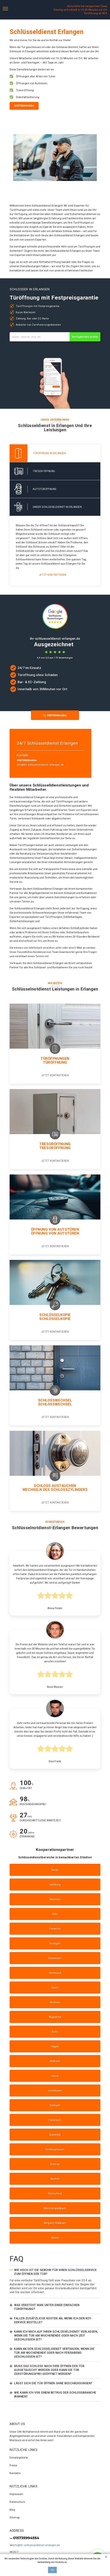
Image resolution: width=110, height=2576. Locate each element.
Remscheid (55, 2193)
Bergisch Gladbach (55, 2222)
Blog (12, 2509)
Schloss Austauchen (55, 1486)
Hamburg (55, 1884)
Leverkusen (55, 2090)
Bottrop (55, 2164)
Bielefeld (54, 2134)
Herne (55, 2075)
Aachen (55, 2178)
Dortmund (55, 1972)
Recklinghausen (55, 2149)
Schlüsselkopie (55, 1315)
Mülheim (55, 2061)
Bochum (55, 2002)
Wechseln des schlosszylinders (55, 1490)
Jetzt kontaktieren (52, 574)
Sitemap (15, 2517)
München (55, 1899)
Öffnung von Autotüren (55, 1229)
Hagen (55, 2046)
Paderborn (55, 2120)
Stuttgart (55, 1943)
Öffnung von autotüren (55, 1233)
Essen (55, 1987)
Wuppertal (55, 2017)
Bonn (55, 2031)
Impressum (16, 2494)
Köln (54, 1914)
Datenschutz (17, 2501)
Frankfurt (55, 1928)
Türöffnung (55, 1062)
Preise (13, 2465)
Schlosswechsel (55, 1400)
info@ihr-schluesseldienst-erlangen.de (40, 764)
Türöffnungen (55, 1058)
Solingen (55, 2105)
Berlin (54, 1869)
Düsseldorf (55, 1958)
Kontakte (15, 2473)
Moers (55, 2237)
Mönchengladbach (55, 2208)
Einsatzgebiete (19, 2457)
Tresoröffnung (54, 1144)
